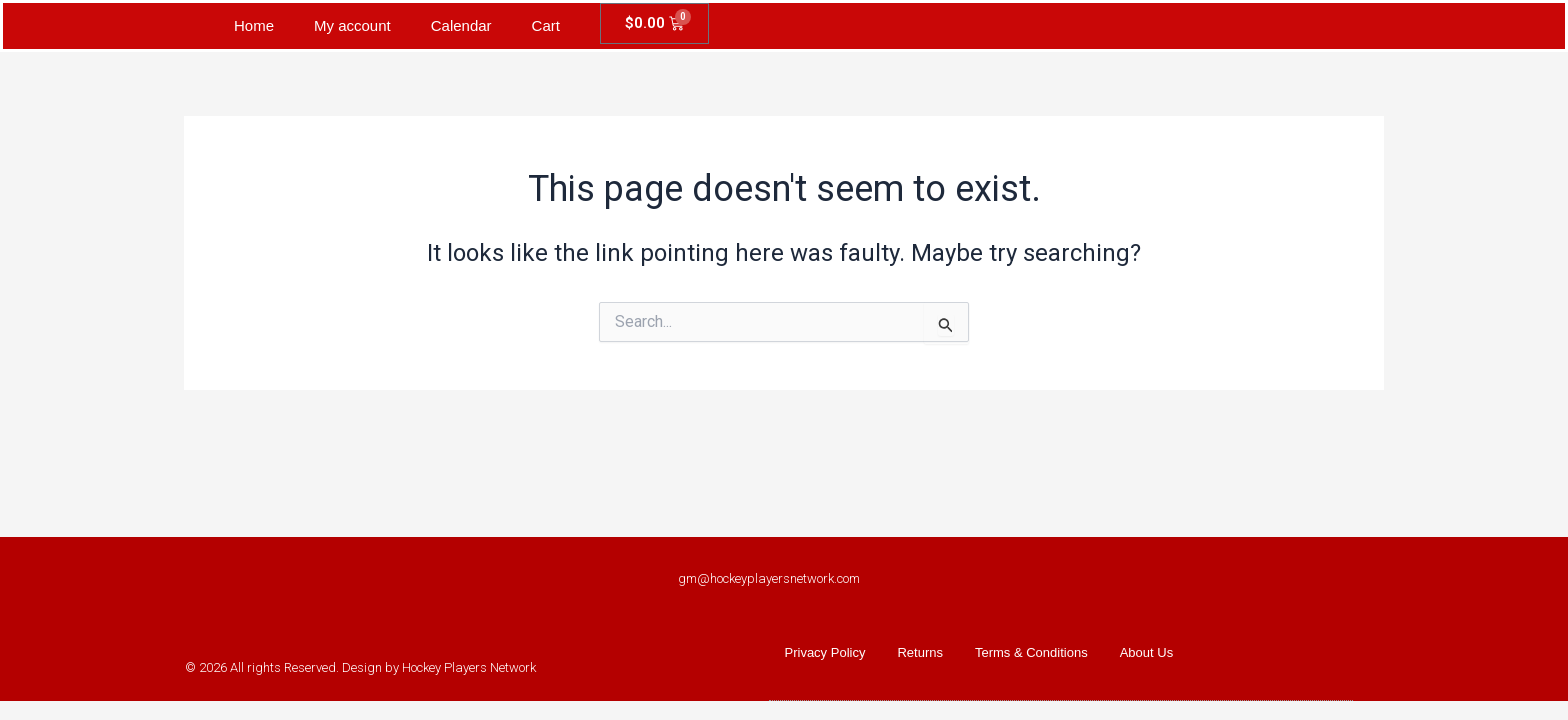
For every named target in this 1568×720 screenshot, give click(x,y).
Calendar (461, 25)
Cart (546, 25)
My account (352, 25)
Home (254, 25)
